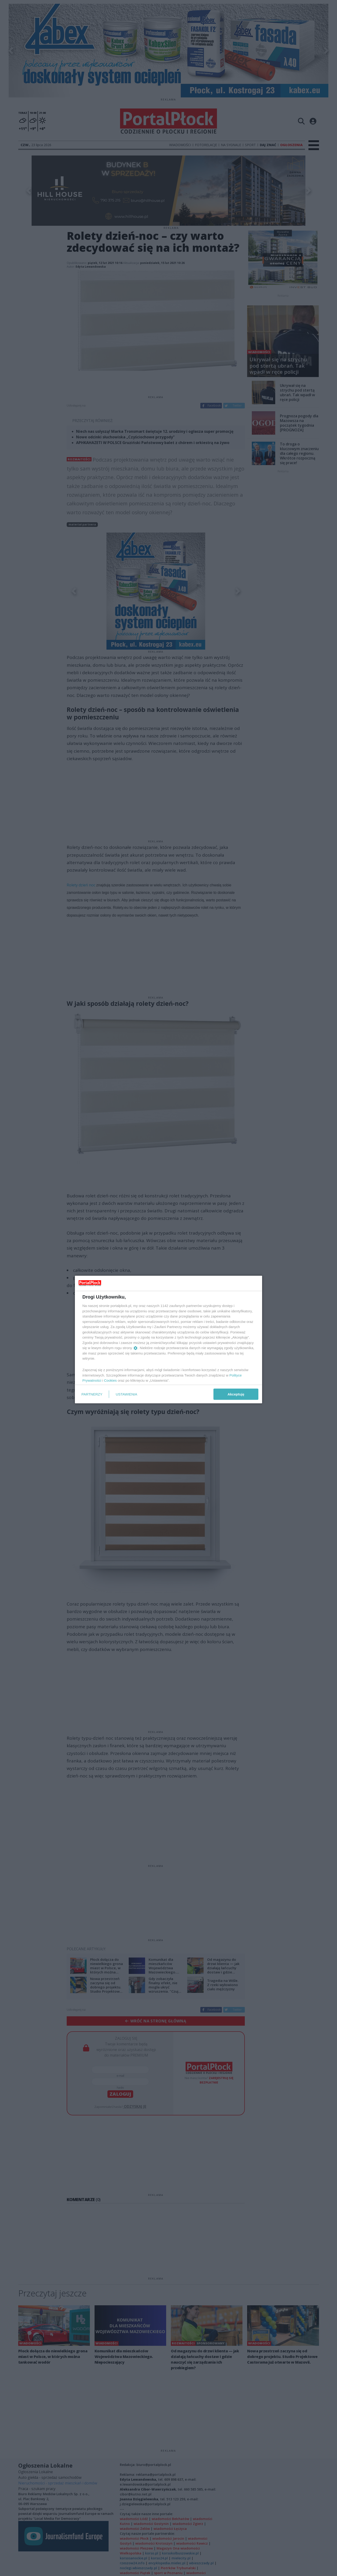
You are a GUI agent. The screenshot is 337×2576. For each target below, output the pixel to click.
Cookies (110, 1380)
